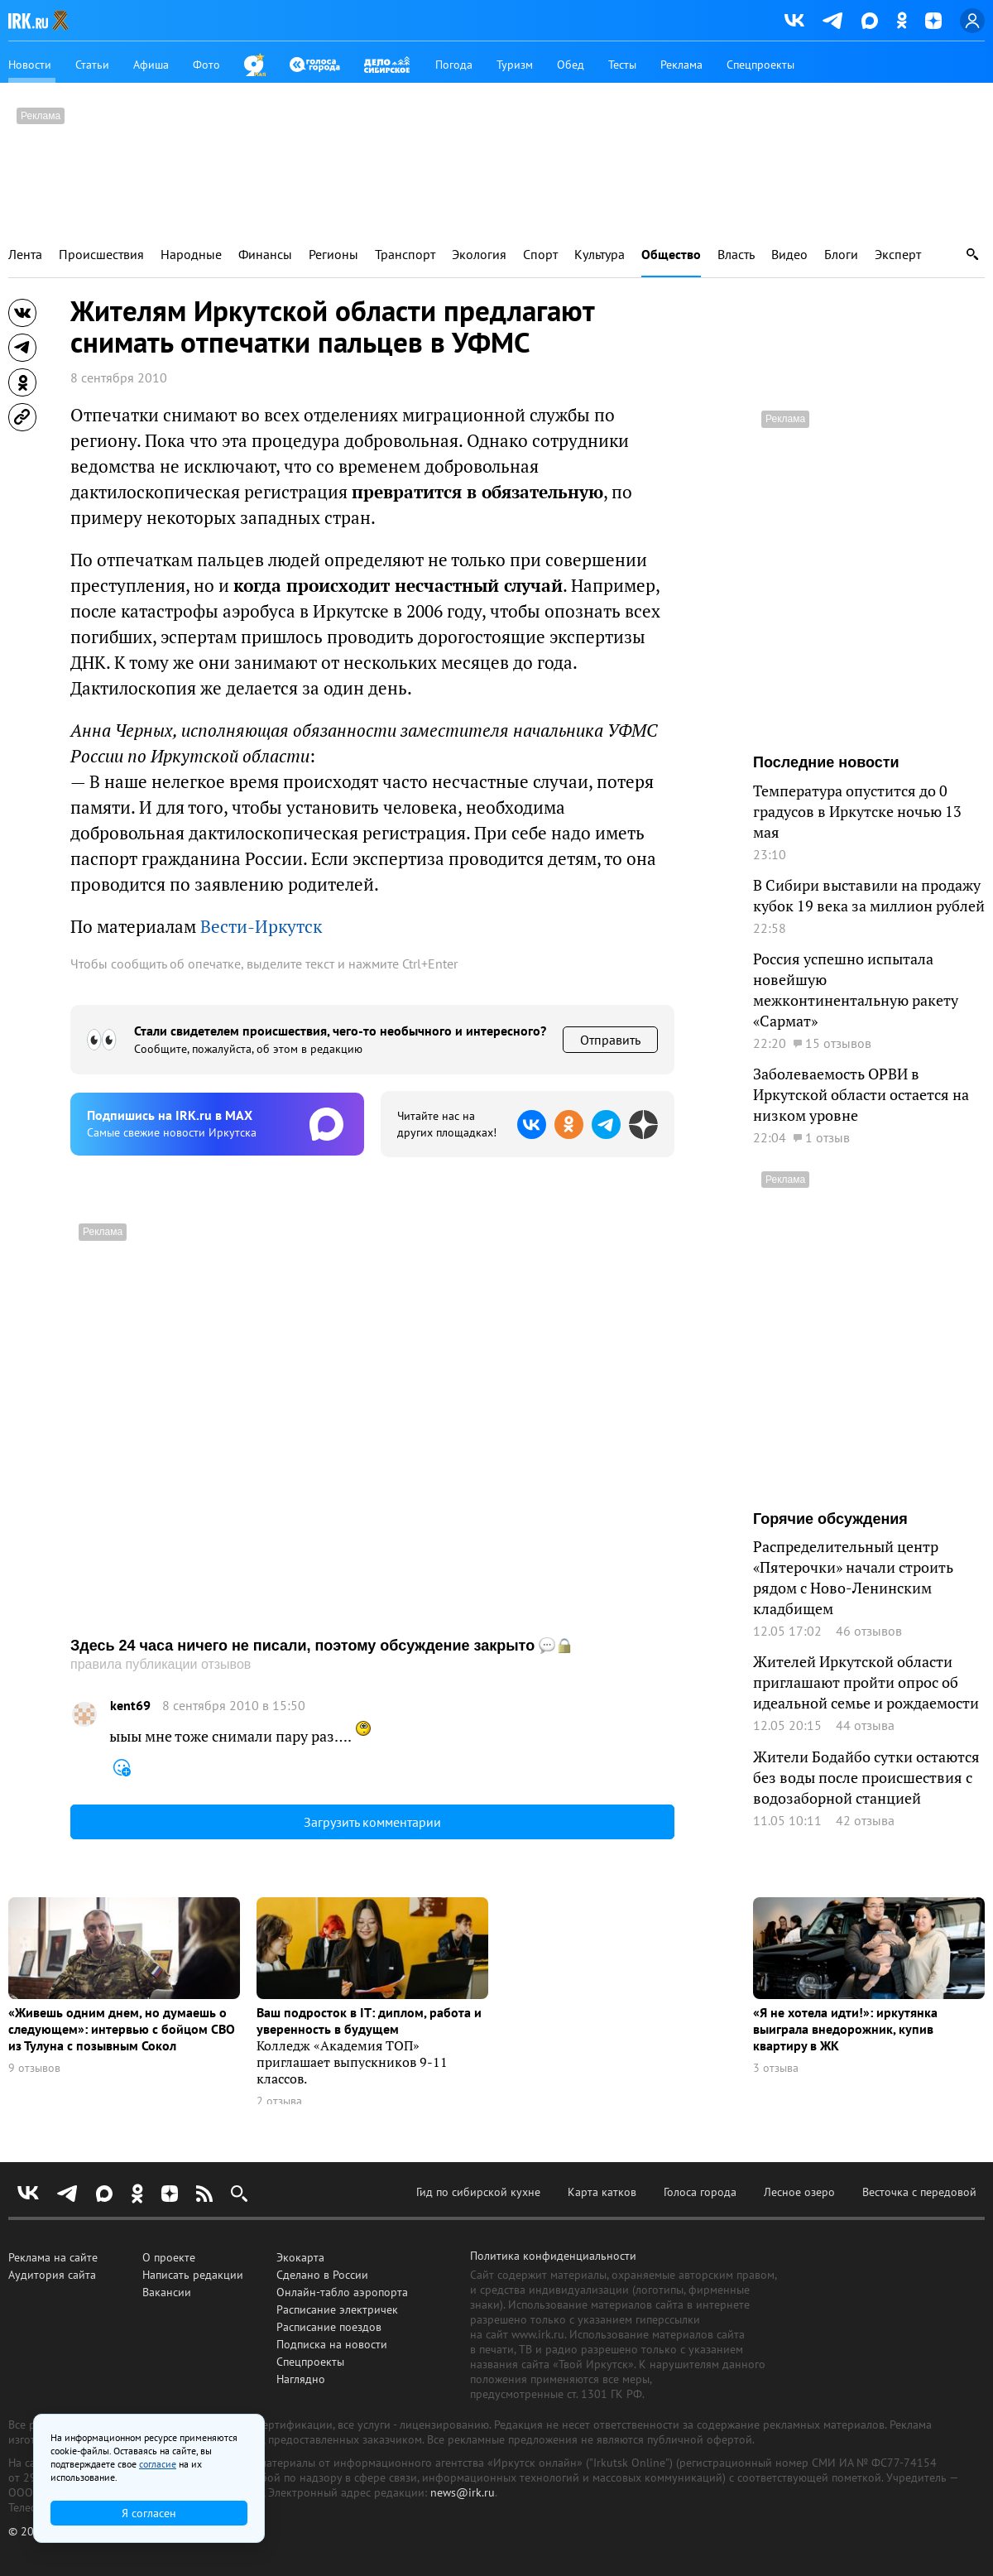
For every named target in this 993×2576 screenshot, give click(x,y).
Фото (206, 64)
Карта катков (602, 2191)
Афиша (151, 64)
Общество (671, 254)
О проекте (168, 2257)
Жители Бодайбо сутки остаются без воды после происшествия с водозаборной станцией (866, 1777)
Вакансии (166, 2292)
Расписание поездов (328, 2326)
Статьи (92, 64)
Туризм (514, 64)
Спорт (540, 254)
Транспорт (405, 254)
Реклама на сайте (53, 2257)
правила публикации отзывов (160, 1664)
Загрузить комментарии (372, 1822)
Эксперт (898, 254)
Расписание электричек (337, 2309)
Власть (736, 254)
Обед (570, 64)
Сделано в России (322, 2274)
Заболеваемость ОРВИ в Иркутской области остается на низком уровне (861, 1094)
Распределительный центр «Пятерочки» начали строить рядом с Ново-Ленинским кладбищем (853, 1577)
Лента (25, 254)
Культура (599, 254)
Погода (454, 64)
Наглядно (300, 2379)
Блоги (841, 254)
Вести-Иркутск (261, 926)
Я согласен (149, 2513)
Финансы (265, 254)
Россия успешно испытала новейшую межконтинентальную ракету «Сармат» (855, 990)
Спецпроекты (760, 64)
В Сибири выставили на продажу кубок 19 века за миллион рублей (869, 895)
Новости (29, 64)
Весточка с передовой (919, 2191)
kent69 (130, 1705)
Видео (789, 254)
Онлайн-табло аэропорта (342, 2292)
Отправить (610, 1039)
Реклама (681, 64)
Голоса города (700, 2191)
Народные (191, 254)
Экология (479, 254)
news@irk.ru (462, 2492)
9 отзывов (34, 2068)
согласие (157, 2464)
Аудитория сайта (52, 2274)
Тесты (622, 64)
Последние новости (826, 762)
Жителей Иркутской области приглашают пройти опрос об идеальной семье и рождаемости (866, 1682)
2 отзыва (279, 2101)
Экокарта (300, 2257)
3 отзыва (776, 2068)
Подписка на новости (331, 2344)
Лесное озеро (799, 2191)
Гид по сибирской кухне (478, 2191)
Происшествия (101, 254)
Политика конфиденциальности (553, 2255)
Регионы (333, 254)
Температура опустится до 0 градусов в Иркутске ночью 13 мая (857, 811)
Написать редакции (192, 2274)
